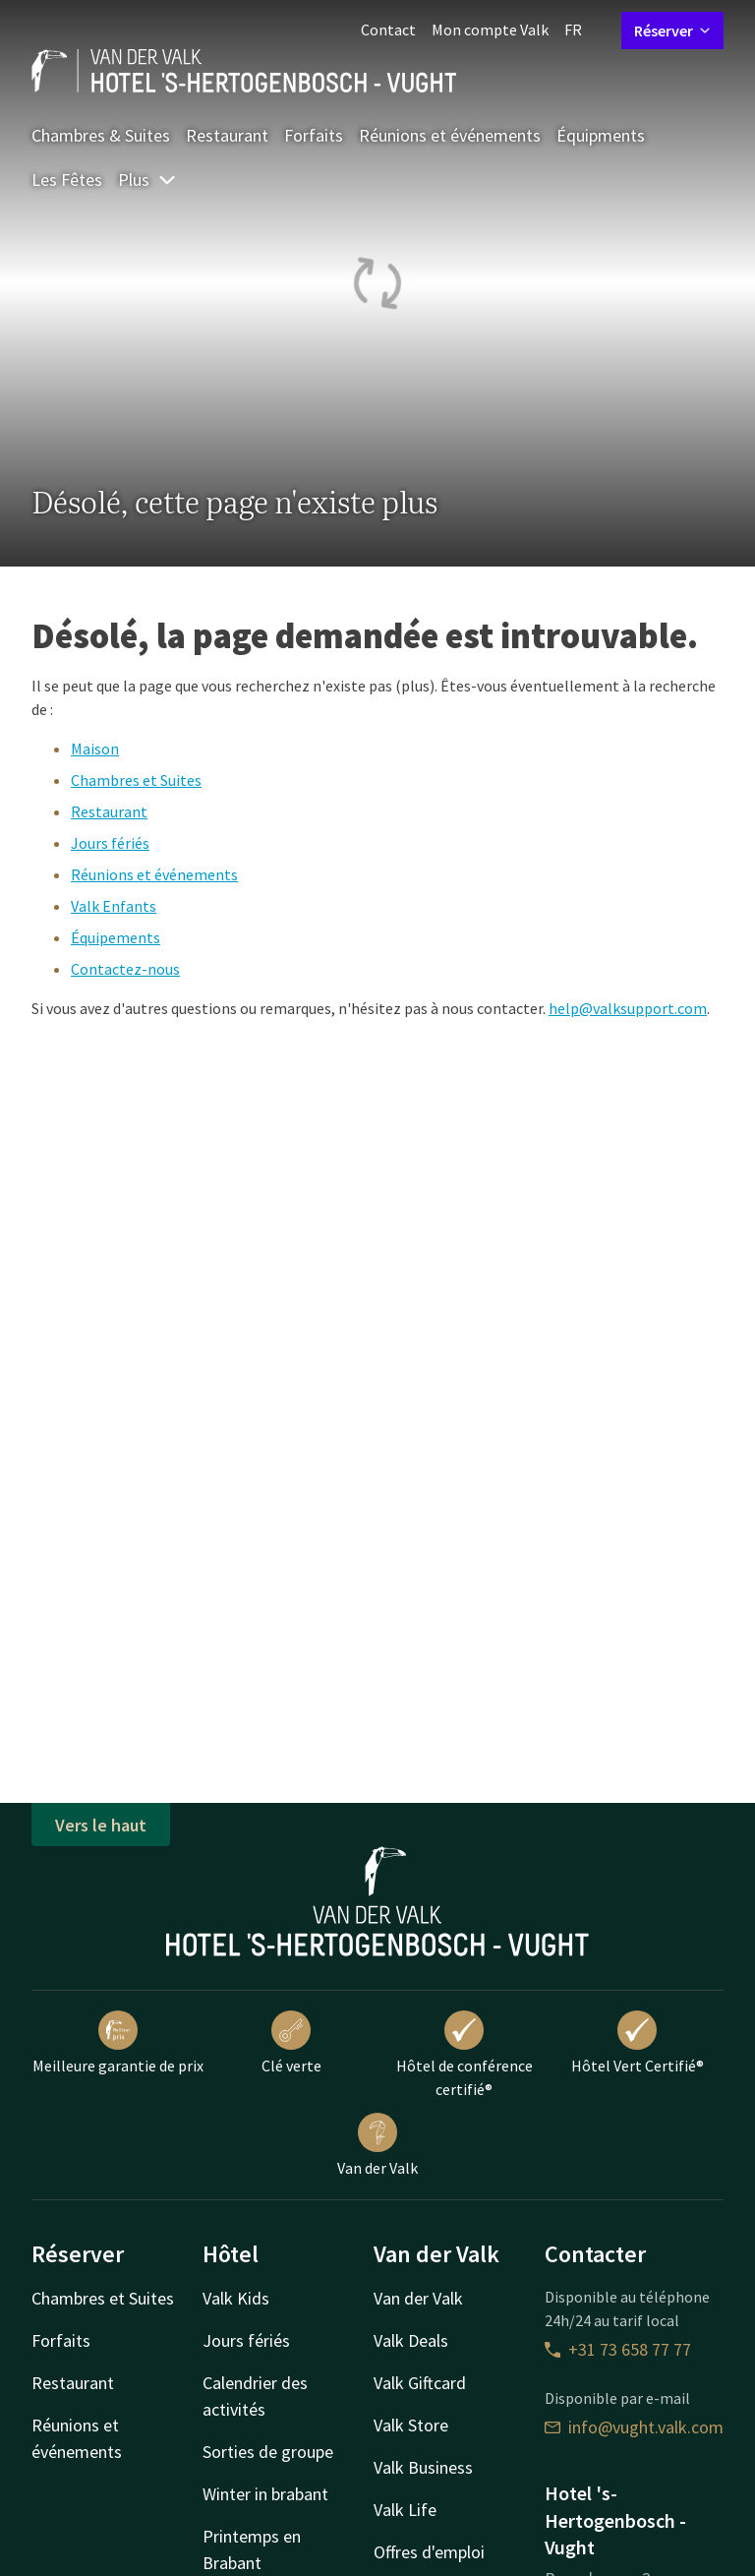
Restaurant (227, 135)
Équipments (600, 135)
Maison (95, 748)
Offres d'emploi (429, 2552)
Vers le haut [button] (100, 1825)
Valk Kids (236, 2298)
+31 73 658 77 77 (618, 2349)
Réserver (672, 30)
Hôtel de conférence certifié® (464, 2054)
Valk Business (423, 2467)
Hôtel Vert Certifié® (637, 2042)
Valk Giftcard (420, 2382)
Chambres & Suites (100, 135)
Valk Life (405, 2509)
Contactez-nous (125, 969)
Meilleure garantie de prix (117, 2042)
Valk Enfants (113, 906)
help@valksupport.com (628, 1008)
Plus (147, 179)
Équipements (115, 937)
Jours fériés (110, 843)
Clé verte (291, 2042)
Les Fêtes (66, 179)
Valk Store (411, 2425)
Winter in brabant (265, 2494)
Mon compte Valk (490, 29)
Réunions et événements (450, 135)
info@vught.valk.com (634, 2427)
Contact (388, 29)
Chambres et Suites (136, 780)
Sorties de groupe (268, 2451)
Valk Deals (411, 2340)
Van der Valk (377, 2145)
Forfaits (313, 135)
